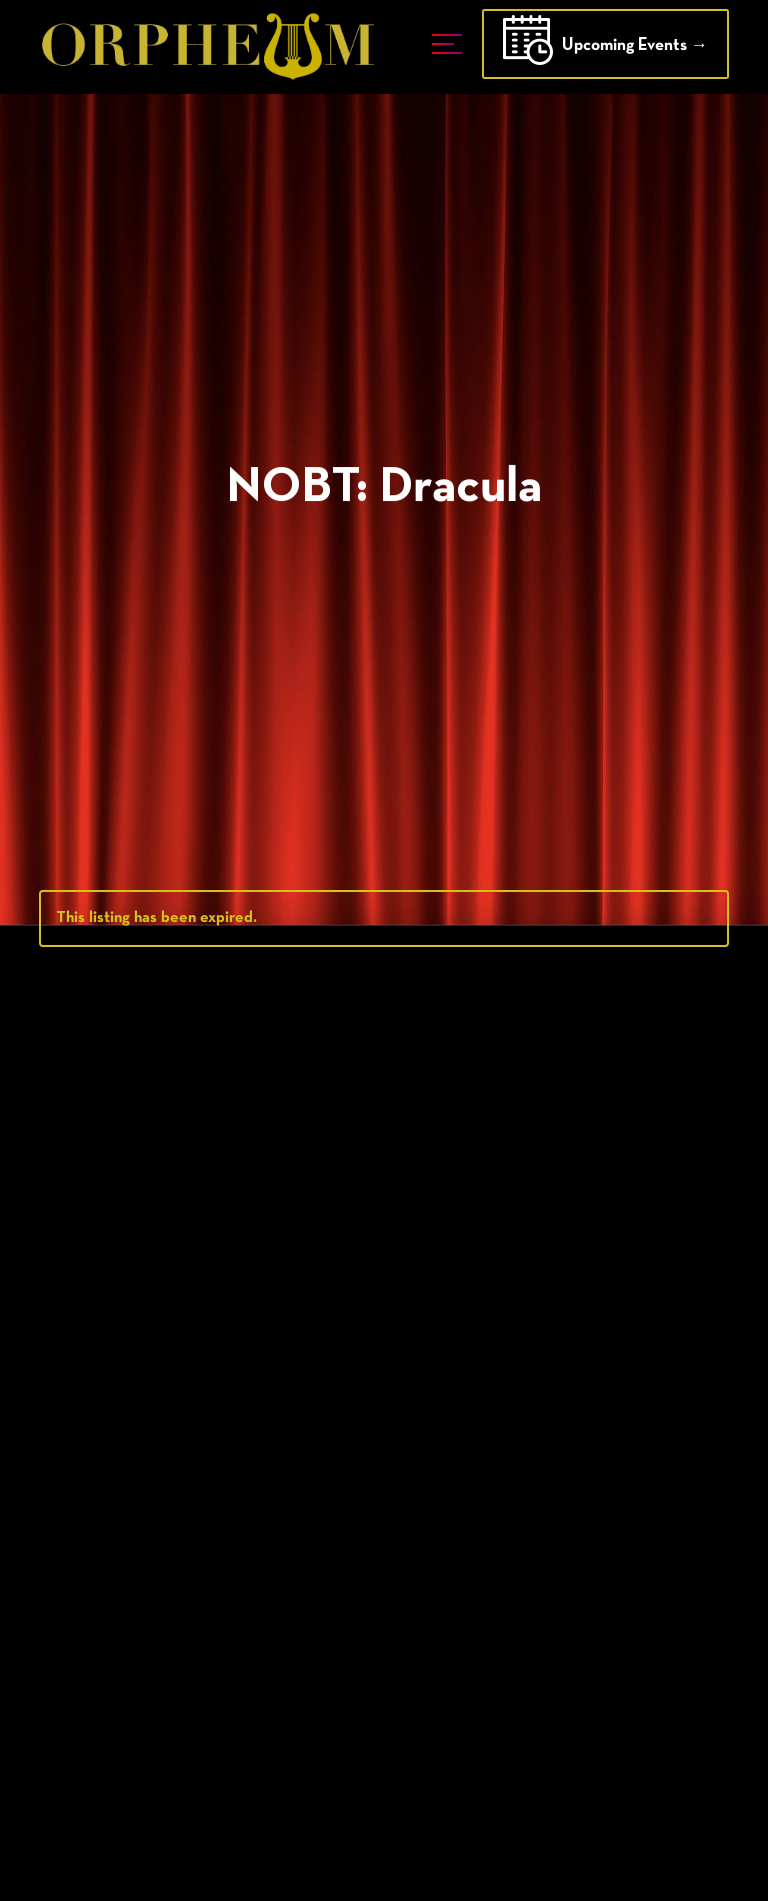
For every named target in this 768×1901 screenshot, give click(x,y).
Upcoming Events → (605, 47)
